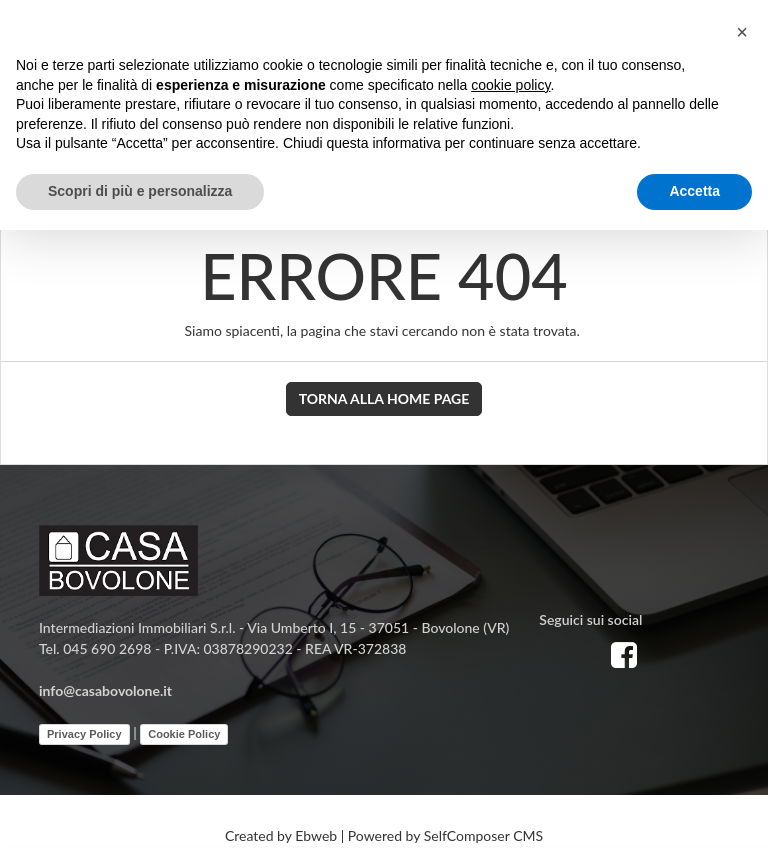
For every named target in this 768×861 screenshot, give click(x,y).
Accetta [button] (694, 191)
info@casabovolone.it (105, 690)
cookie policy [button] (510, 85)
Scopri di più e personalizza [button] (140, 191)
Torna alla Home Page (384, 398)
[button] (742, 32)
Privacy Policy (84, 734)
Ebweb (316, 835)
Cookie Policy (184, 734)
